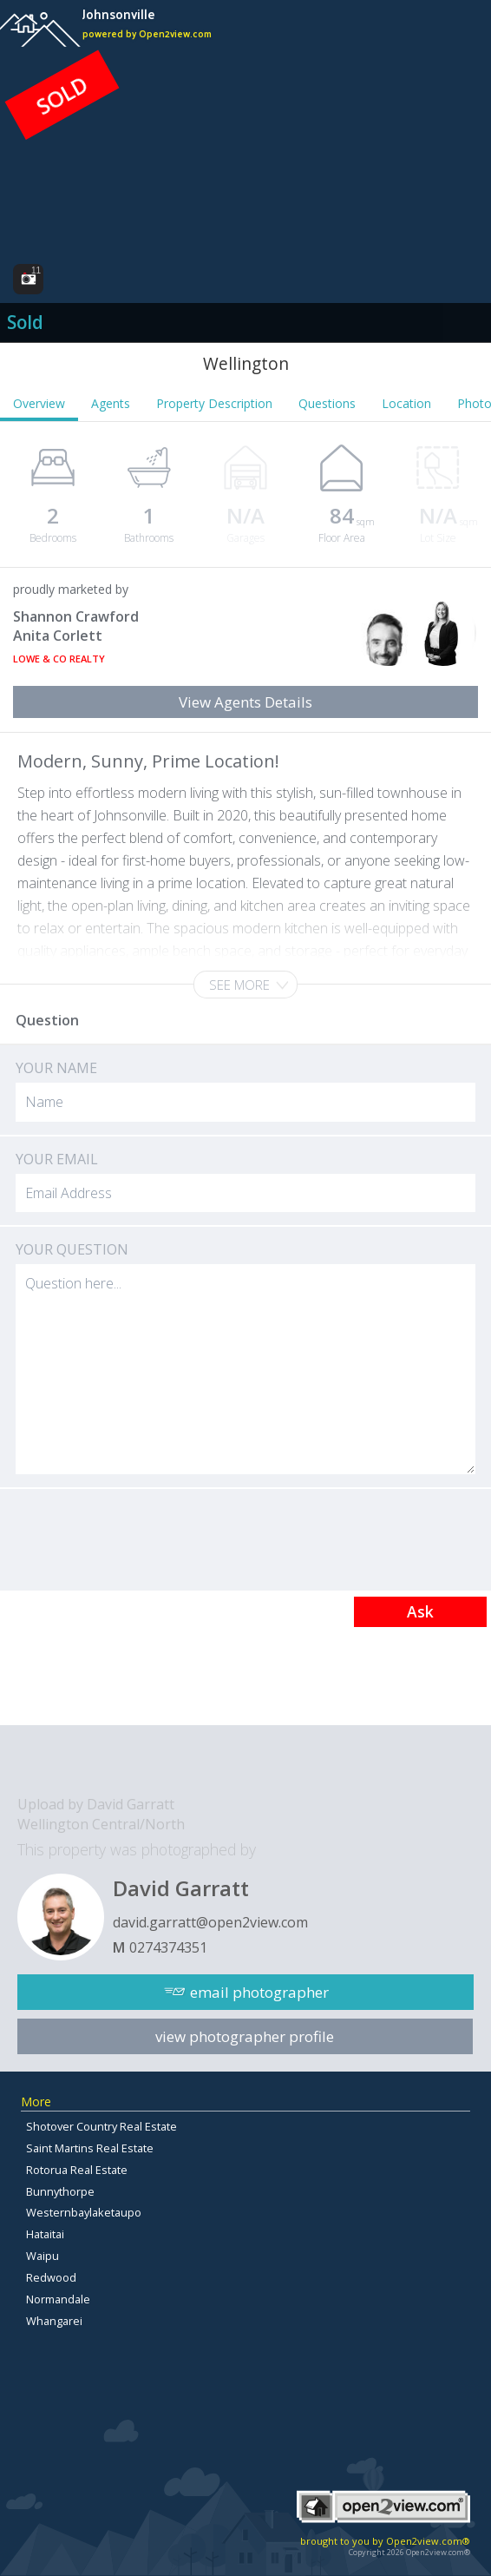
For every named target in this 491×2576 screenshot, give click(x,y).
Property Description (214, 403)
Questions (327, 403)
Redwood (51, 2277)
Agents (110, 403)
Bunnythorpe (60, 2191)
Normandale (58, 2299)
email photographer (259, 1992)
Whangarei (54, 2321)
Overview (39, 403)
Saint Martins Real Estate (90, 2148)
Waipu (42, 2255)
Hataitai (45, 2234)
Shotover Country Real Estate (101, 2126)
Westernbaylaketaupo (83, 2212)
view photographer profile (244, 2036)
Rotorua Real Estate (77, 2169)
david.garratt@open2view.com (210, 1922)
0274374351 (168, 1947)
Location (406, 403)
